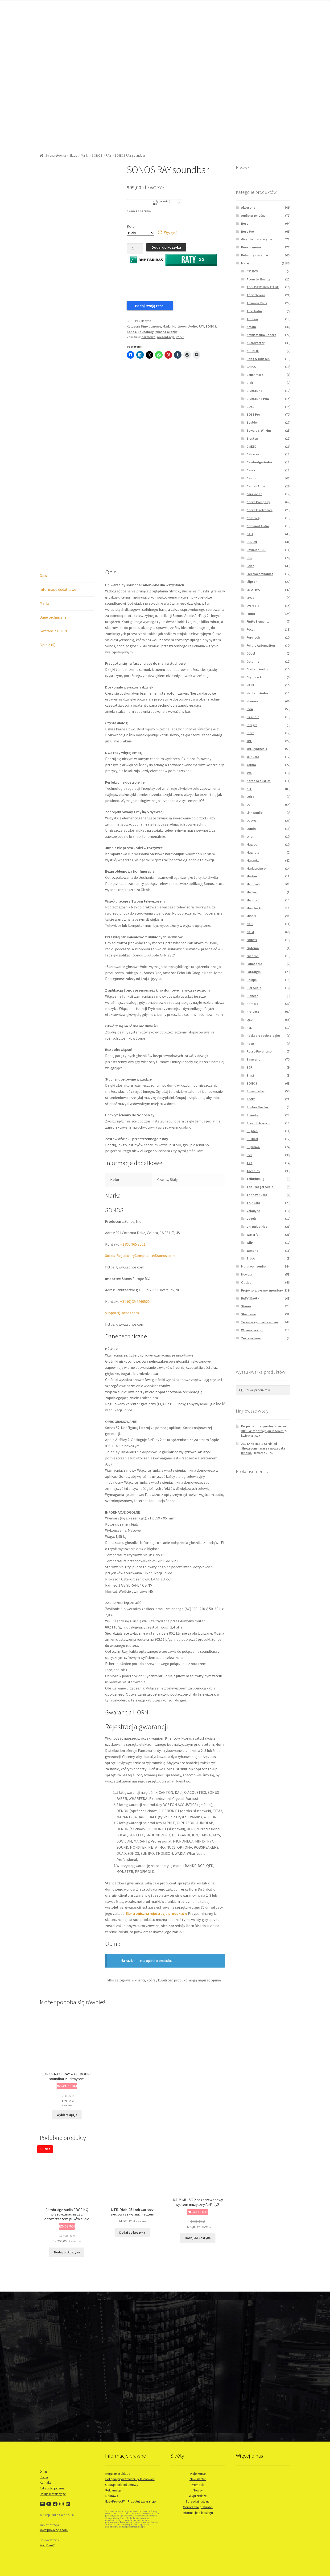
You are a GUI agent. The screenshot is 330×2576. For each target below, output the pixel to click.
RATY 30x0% (250, 1298)
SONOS (97, 155)
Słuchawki (248, 1314)
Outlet (246, 1282)
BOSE (250, 407)
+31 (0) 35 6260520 (135, 1301)
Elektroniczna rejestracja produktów (156, 1913)
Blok (250, 383)
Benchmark (255, 375)
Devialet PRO (256, 550)
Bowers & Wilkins (259, 430)
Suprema (253, 1147)
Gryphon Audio (257, 677)
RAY (108, 155)
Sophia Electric (258, 1107)
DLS (249, 558)
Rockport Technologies (263, 1035)
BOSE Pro (253, 414)
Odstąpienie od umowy (121, 2485)
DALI (250, 534)
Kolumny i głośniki (254, 255)
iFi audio (253, 717)
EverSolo (253, 605)
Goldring (253, 661)
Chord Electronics (259, 510)
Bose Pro (247, 231)
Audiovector (255, 343)
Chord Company (258, 502)
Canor (251, 470)
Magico (252, 844)
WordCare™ (47, 2545)
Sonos (131, 332)
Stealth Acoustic (259, 1123)
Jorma (251, 765)
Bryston (252, 438)
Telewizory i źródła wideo (259, 1322)
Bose (244, 223)
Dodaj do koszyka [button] (67, 2252)
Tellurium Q (255, 1179)
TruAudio (253, 1203)
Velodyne (253, 1211)
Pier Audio (254, 988)
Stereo (246, 1306)
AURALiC (253, 351)
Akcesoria (248, 207)
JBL (249, 741)
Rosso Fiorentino (259, 1051)
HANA (251, 685)
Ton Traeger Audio (260, 1187)
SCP (249, 1067)
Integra (252, 725)
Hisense (252, 701)
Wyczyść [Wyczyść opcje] (170, 232)
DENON (252, 542)
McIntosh (253, 884)
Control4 (253, 518)
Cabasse (253, 454)
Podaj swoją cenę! (150, 305)
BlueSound (254, 391)
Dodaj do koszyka (166, 247)
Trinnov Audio (257, 1195)
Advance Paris (257, 303)
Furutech (253, 637)
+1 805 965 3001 (132, 1244)
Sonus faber (255, 1091)
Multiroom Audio (184, 326)
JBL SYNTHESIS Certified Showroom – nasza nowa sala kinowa (263, 1448)
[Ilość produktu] (135, 248)
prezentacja (166, 337)
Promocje (198, 2485)
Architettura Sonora (261, 335)
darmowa (148, 337)
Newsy (198, 2490)
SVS (249, 1155)
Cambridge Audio (259, 462)
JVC (249, 773)
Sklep (73, 155)
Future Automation (261, 645)
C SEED (251, 446)
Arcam (251, 327)
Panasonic (254, 964)
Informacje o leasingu (197, 2513)
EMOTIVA (253, 589)
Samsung (253, 1059)
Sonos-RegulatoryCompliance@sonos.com (140, 1255)
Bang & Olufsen (258, 359)
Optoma (253, 948)
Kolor (131, 226)
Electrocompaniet (260, 574)
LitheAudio (255, 812)
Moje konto (198, 2473)
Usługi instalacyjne (53, 2494)
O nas (44, 2471)
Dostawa (111, 2496)
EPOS (250, 597)
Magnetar (254, 852)
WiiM (250, 1242)
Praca (44, 2477)
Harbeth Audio (257, 693)
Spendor (253, 1115)
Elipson (252, 581)
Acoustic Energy (258, 279)
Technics (253, 1171)
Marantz (253, 860)
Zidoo (251, 1258)
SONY (251, 1099)
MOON (251, 916)
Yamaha (252, 1250)
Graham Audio (257, 669)
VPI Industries (257, 1226)
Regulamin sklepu (117, 2473)
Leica (250, 796)
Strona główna (55, 155)
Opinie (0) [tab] (47, 644)
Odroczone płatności (198, 2507)
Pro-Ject (253, 1011)
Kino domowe (151, 326)
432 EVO (252, 271)
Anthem (252, 319)
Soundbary (146, 332)
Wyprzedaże (198, 2496)
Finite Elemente (258, 621)
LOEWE (251, 820)
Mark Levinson (257, 868)
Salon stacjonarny (52, 2488)
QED (250, 1019)
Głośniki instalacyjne (256, 239)
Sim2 (250, 1075)
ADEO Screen (256, 295)
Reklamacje (113, 2490)
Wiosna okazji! (166, 332)
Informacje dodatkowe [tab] (58, 589)
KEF (249, 789)
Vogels (251, 1218)
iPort (250, 733)
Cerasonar (254, 494)
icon (250, 709)
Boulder (252, 422)
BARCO (251, 367)
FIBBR (251, 614)
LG (248, 804)
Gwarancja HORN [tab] (53, 630)
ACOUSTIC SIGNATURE (263, 287)
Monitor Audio (257, 908)
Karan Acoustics (259, 781)
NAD (250, 924)
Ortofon (253, 956)
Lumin (251, 828)
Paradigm (254, 972)
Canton (252, 478)
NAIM (250, 932)
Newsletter (198, 2479)
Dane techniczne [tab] (53, 617)
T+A (249, 1163)
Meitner (252, 892)
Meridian (253, 900)
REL (249, 1027)
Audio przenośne (253, 215)
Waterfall (253, 1234)
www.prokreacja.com (54, 2530)
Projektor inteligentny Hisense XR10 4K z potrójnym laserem (263, 1428)
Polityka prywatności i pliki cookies (130, 2479)
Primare (252, 1003)
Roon (250, 1043)
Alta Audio (254, 311)
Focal (251, 629)
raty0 (180, 337)
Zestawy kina (251, 1338)
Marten (252, 876)
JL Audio (253, 757)
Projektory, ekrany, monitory (262, 1290)
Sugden (252, 1131)
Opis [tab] (43, 575)
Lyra (250, 836)
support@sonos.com (122, 1312)
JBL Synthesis (257, 749)
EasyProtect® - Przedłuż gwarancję (130, 2501)
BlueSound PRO (258, 399)
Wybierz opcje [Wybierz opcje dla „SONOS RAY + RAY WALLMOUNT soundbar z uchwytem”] (67, 2115)
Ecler (250, 566)
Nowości (247, 1274)
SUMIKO (252, 1139)
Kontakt (45, 2482)
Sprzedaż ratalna (198, 2501)
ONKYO (252, 940)
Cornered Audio (258, 526)
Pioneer (252, 996)
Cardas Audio (256, 486)
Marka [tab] (45, 603)
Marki (84, 155)
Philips (252, 980)
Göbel (251, 653)
